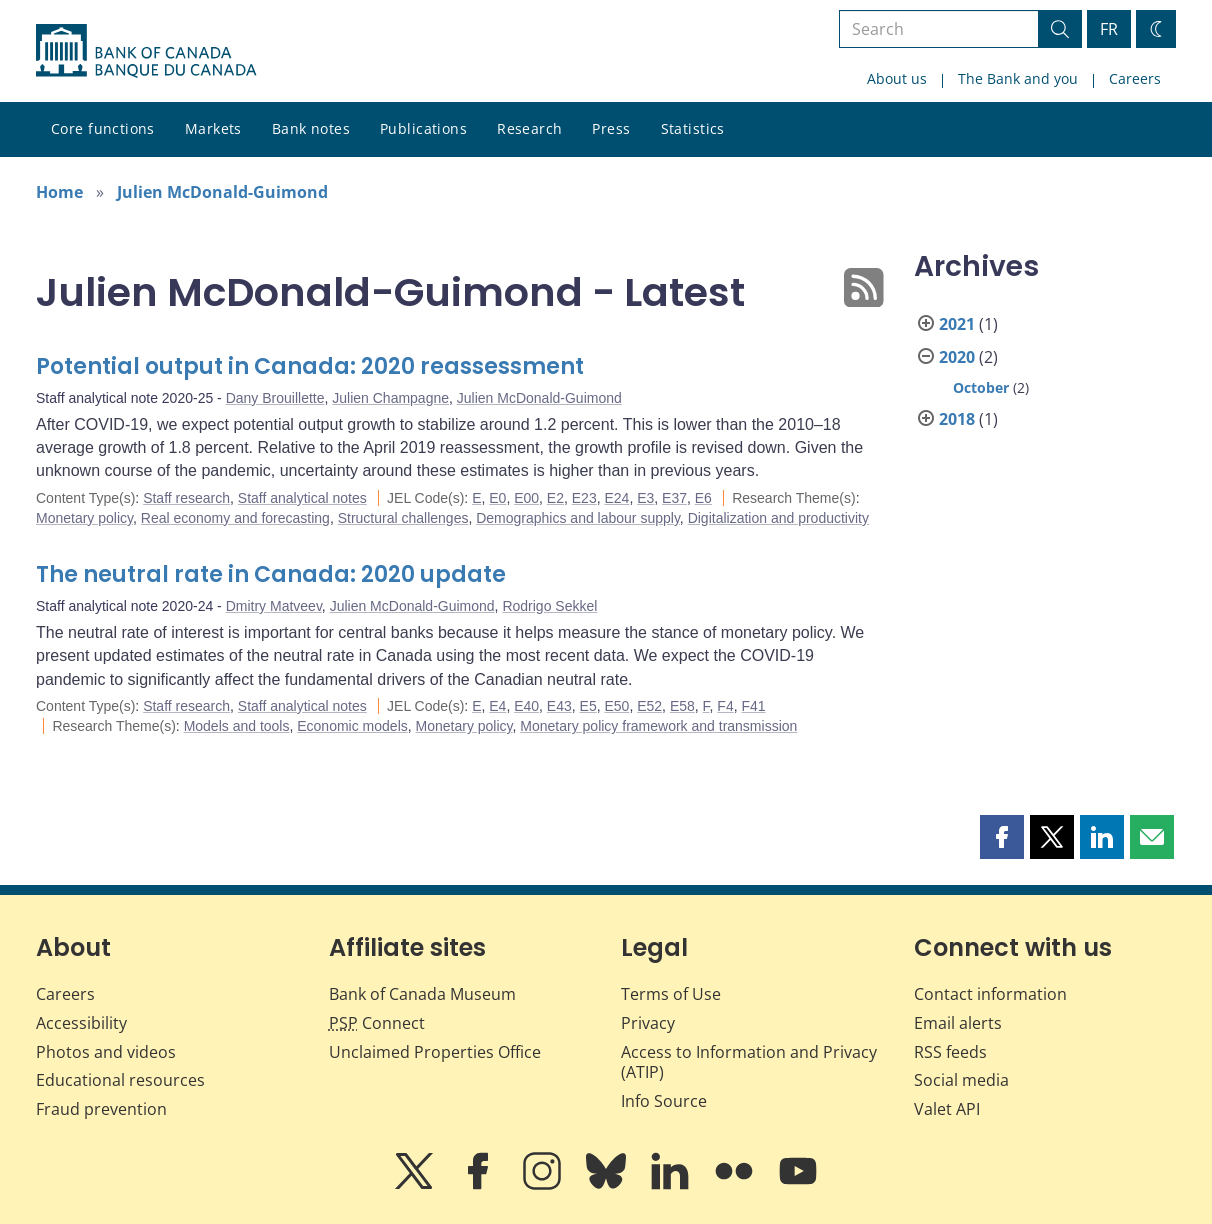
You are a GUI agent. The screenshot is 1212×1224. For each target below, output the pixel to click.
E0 (497, 498)
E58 (682, 706)
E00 (526, 498)
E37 (674, 498)
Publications (423, 128)
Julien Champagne (390, 398)
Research (529, 128)
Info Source (664, 1101)
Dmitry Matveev (274, 606)
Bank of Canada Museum (422, 994)
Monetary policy (84, 518)
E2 (555, 498)
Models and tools (237, 726)
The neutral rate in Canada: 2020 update (271, 574)
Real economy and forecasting (235, 518)
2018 (957, 419)
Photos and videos (106, 1052)
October (981, 387)
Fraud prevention (101, 1109)
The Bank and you (1018, 78)
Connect (377, 1023)
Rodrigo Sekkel (549, 606)
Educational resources (120, 1080)
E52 (649, 706)
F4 (725, 706)
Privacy (648, 1023)
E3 (645, 498)
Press (611, 128)
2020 (957, 357)
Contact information (990, 994)
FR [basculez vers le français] (1109, 29)
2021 (957, 324)
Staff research (186, 498)
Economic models (352, 726)
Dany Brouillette (275, 398)
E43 (559, 706)
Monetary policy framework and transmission (658, 726)
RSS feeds (950, 1052)
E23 (584, 498)
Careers (1135, 78)
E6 (703, 498)
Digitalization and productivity (778, 518)
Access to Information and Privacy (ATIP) (749, 1062)
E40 (526, 706)
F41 (753, 706)
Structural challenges (403, 518)
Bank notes (311, 128)
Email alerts (958, 1023)
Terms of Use (671, 994)
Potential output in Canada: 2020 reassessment (310, 366)
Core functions (103, 128)
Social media (961, 1080)
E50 (616, 706)
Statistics (693, 128)
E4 (497, 706)
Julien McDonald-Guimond (222, 192)
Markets (213, 128)
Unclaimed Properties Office (435, 1052)
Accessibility (81, 1023)
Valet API (947, 1109)
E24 (616, 498)
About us (897, 78)
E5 (588, 706)
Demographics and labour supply (578, 518)
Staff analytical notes (302, 498)
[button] (1002, 837)
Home (59, 192)
